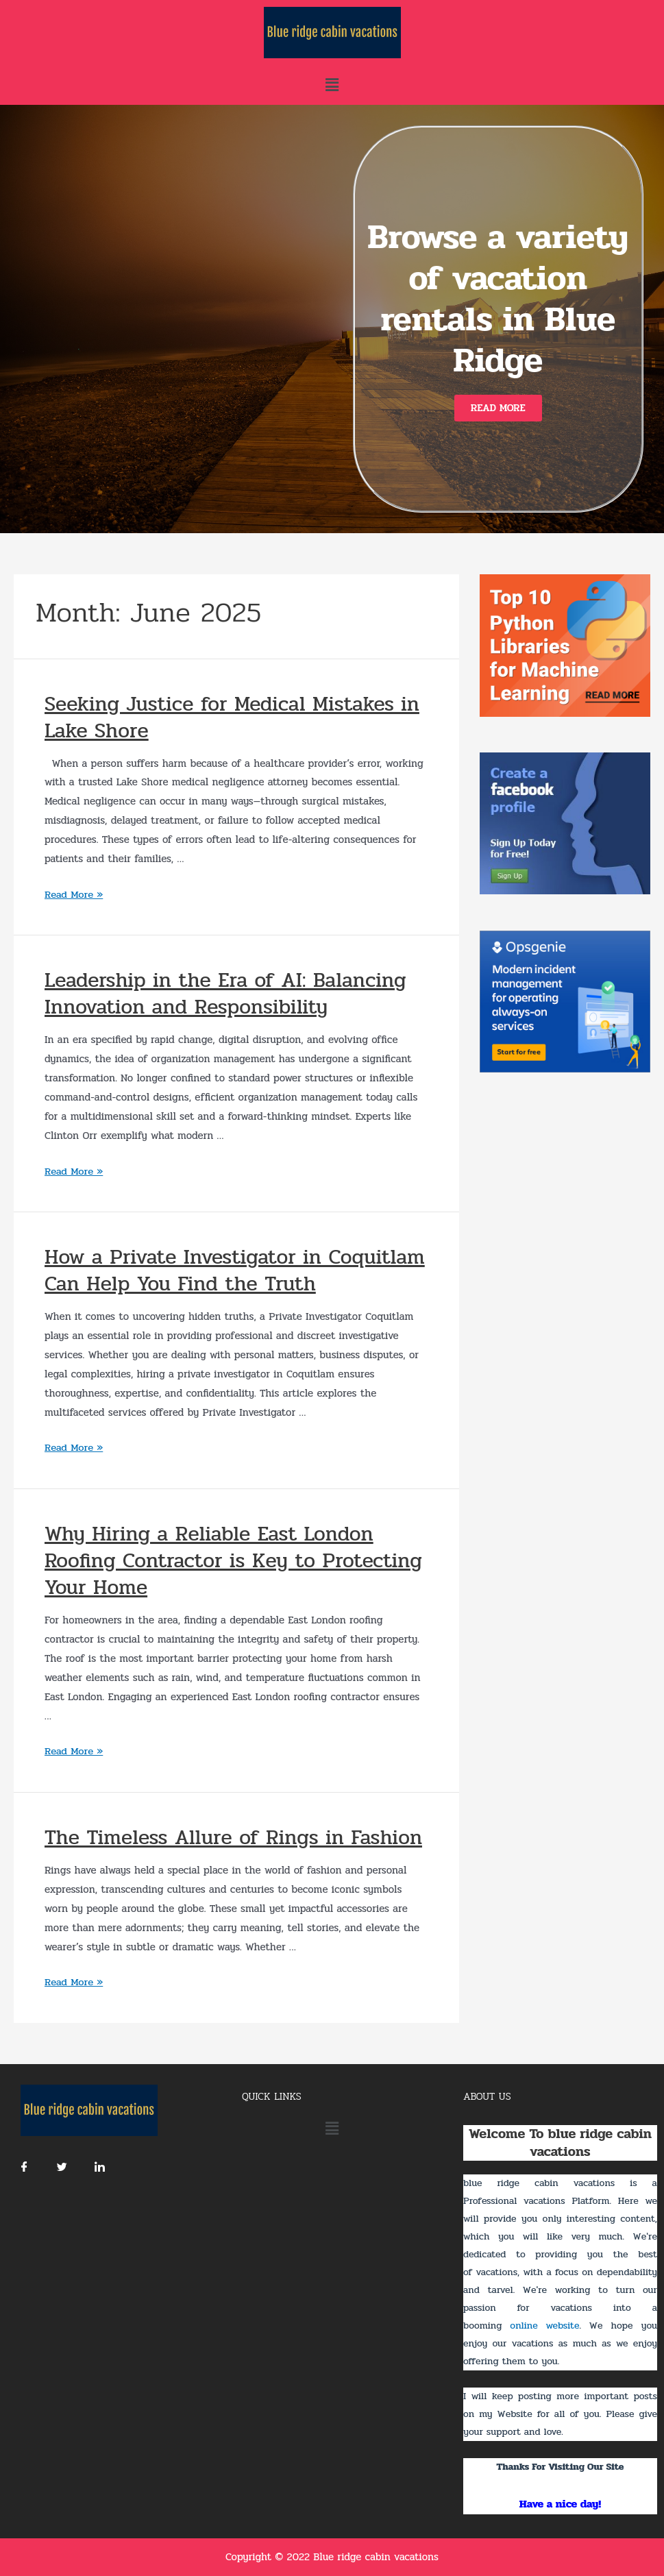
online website (544, 2325)
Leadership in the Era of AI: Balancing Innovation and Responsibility (225, 993)
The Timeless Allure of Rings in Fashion (233, 1837)
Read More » (74, 894)
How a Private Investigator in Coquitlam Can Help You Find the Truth (235, 1270)
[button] (498, 408)
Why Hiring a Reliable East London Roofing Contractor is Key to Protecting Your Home (233, 1561)
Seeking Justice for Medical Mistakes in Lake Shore (232, 717)
